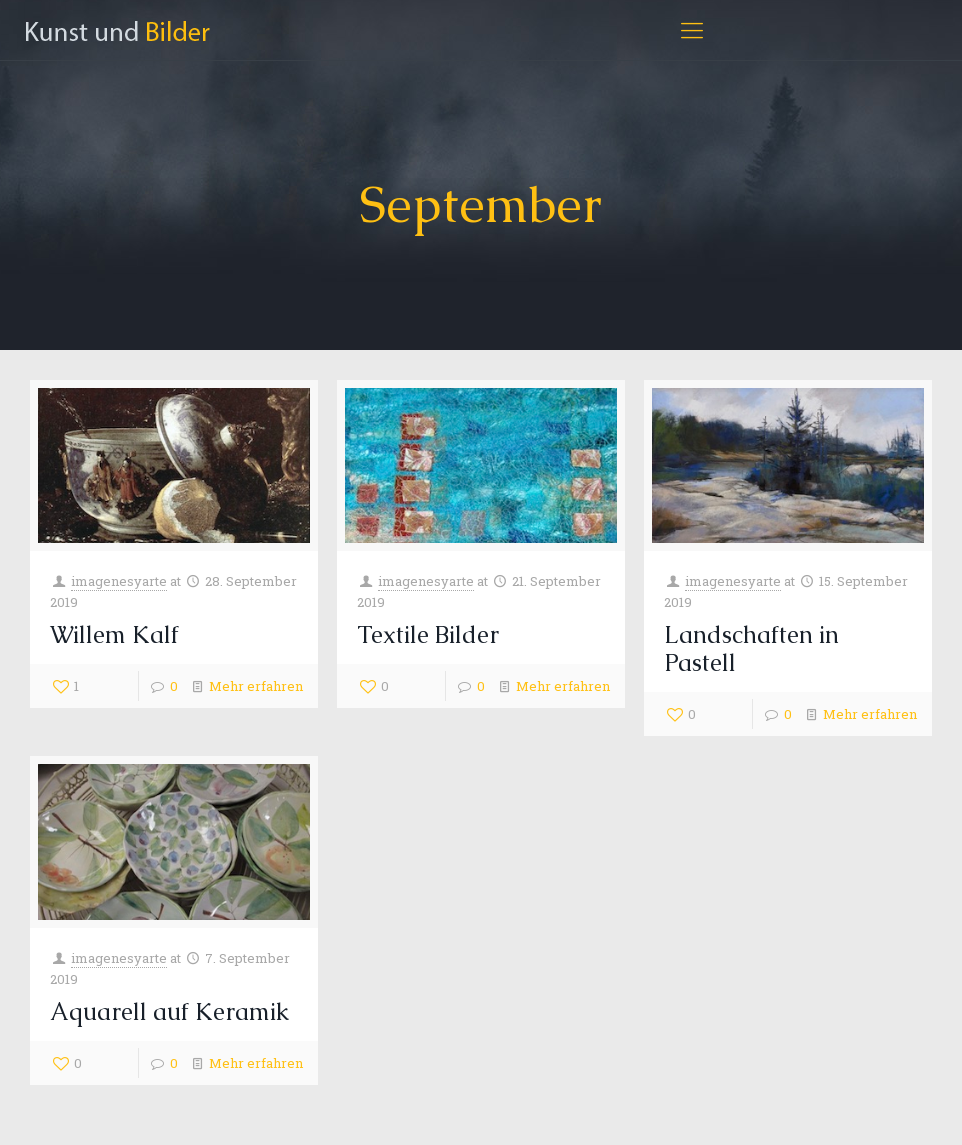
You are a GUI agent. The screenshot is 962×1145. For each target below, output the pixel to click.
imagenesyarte (119, 581)
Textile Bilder (428, 634)
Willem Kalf (114, 634)
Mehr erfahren (256, 686)
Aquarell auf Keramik (169, 1011)
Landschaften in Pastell (751, 648)
